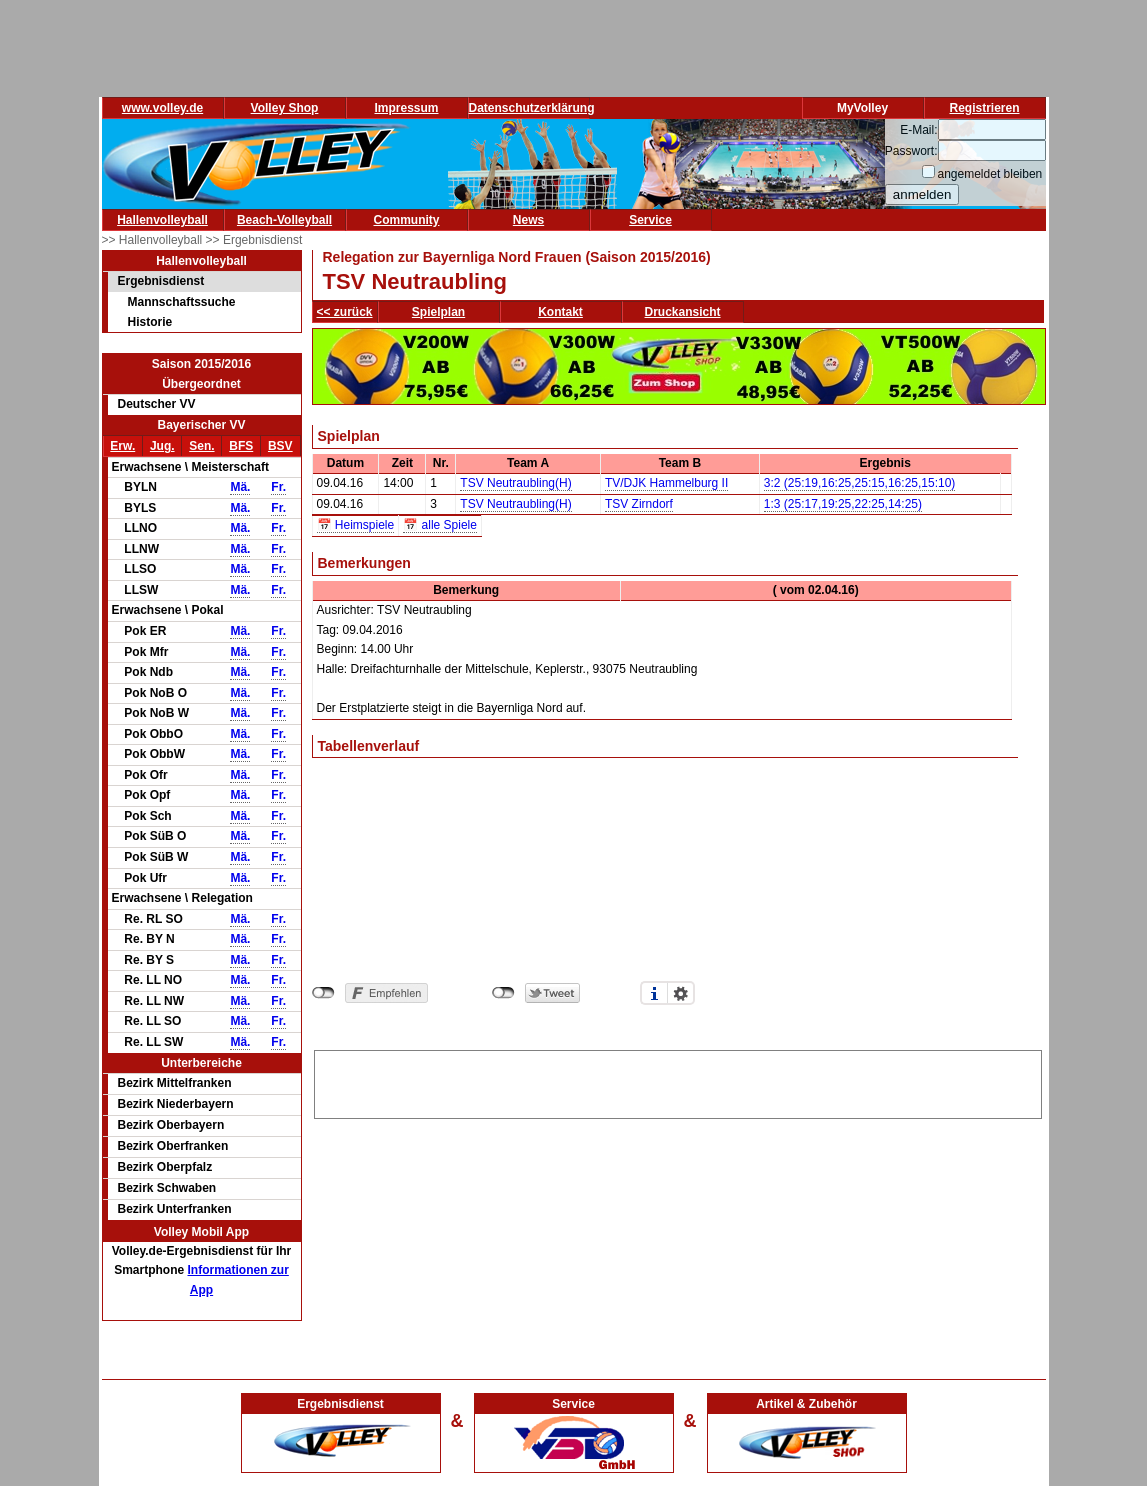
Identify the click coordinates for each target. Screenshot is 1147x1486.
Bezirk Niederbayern (176, 1104)
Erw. (122, 446)
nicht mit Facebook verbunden (323, 993)
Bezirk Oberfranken (173, 1146)
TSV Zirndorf (639, 504)
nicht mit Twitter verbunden (503, 993)
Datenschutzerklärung (532, 108)
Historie (150, 322)
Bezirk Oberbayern (171, 1125)
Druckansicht (683, 312)
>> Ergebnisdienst (254, 240)
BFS (241, 446)
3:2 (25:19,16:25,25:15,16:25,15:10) (860, 483)
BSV (280, 446)
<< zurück (345, 312)
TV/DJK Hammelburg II (666, 483)
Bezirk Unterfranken (175, 1209)
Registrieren (984, 108)
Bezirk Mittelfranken (175, 1083)
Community (407, 220)
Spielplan (438, 312)
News (528, 220)
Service (650, 220)
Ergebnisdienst (161, 281)
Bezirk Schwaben (167, 1188)
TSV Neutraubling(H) (515, 483)
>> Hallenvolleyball (154, 240)
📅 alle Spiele (440, 525)
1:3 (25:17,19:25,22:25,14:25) (843, 504)
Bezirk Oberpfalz (165, 1167)
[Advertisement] (678, 1081)
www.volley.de (162, 108)
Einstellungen (681, 993)
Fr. (278, 487)
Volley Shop (285, 108)
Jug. (162, 446)
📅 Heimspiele (356, 525)
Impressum (406, 108)
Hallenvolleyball (162, 220)
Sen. (201, 446)
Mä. (240, 487)
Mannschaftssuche (182, 302)
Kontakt (560, 312)
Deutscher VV (157, 404)
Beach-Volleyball (284, 220)
